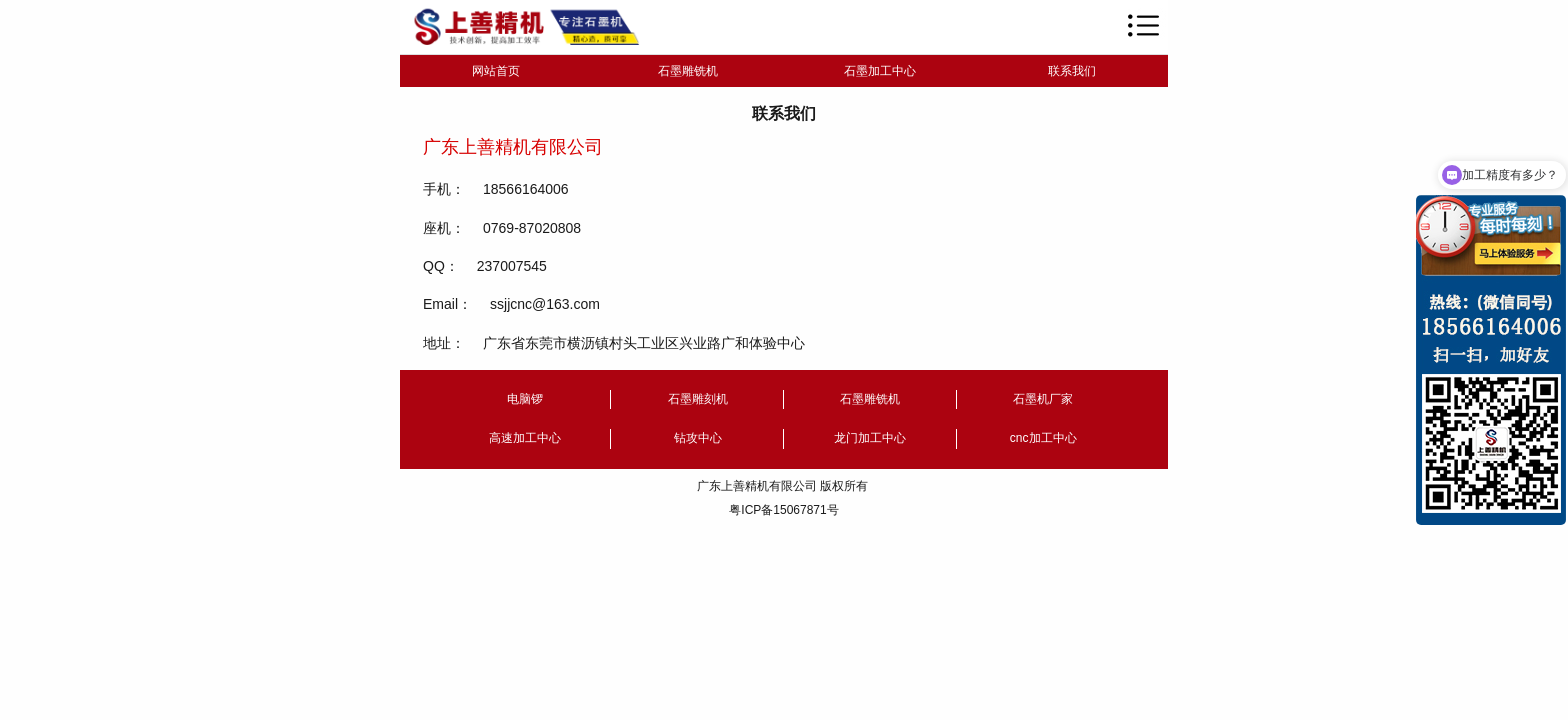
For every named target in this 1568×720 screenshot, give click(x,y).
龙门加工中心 (870, 438)
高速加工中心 (525, 438)
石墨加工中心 (880, 71)
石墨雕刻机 (698, 399)
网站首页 (496, 71)
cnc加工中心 (1043, 438)
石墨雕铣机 (688, 71)
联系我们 (1072, 71)
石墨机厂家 (1043, 399)
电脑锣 (525, 399)
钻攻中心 (698, 438)
